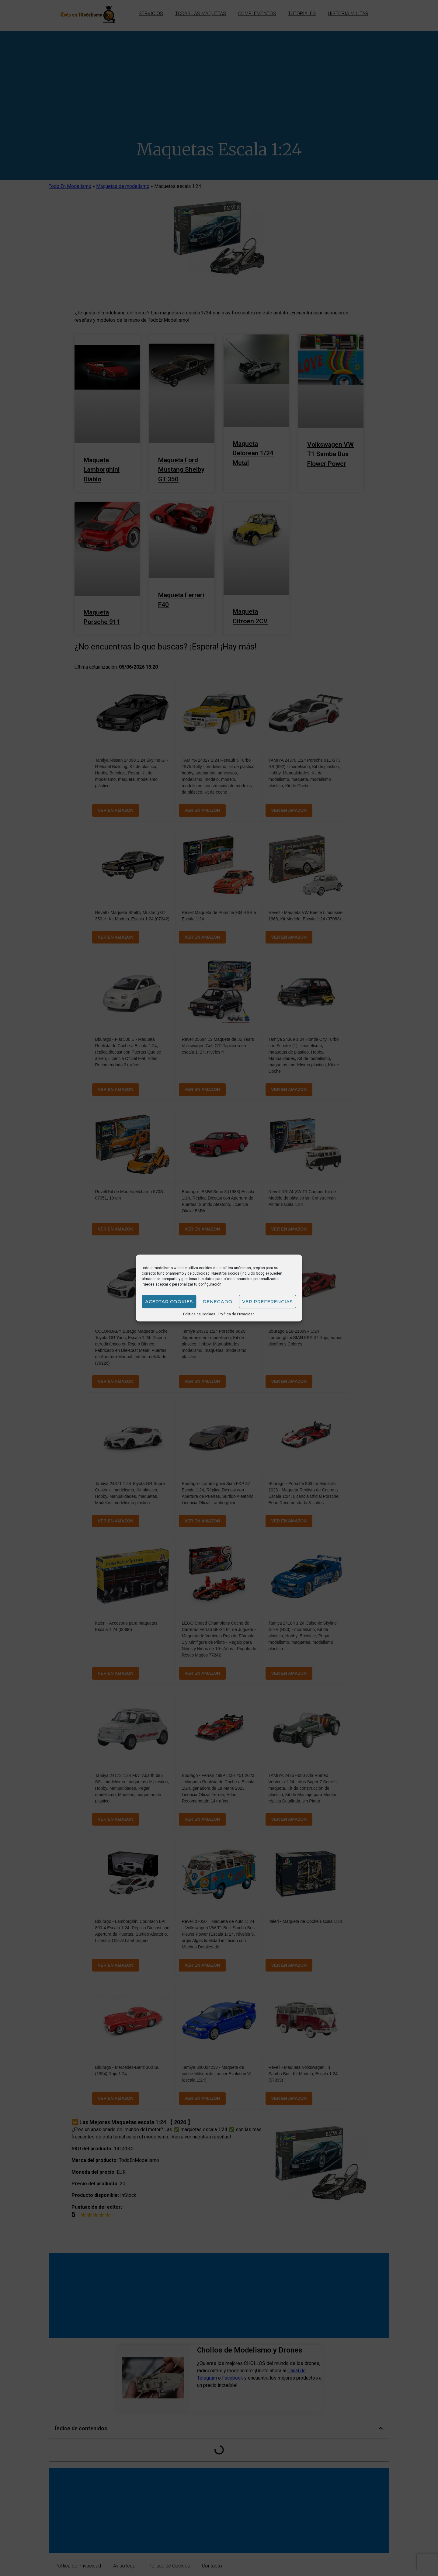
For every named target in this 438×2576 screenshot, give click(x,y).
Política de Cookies (199, 1314)
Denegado (217, 1301)
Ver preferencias (267, 1301)
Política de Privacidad (236, 1314)
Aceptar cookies (169, 1301)
